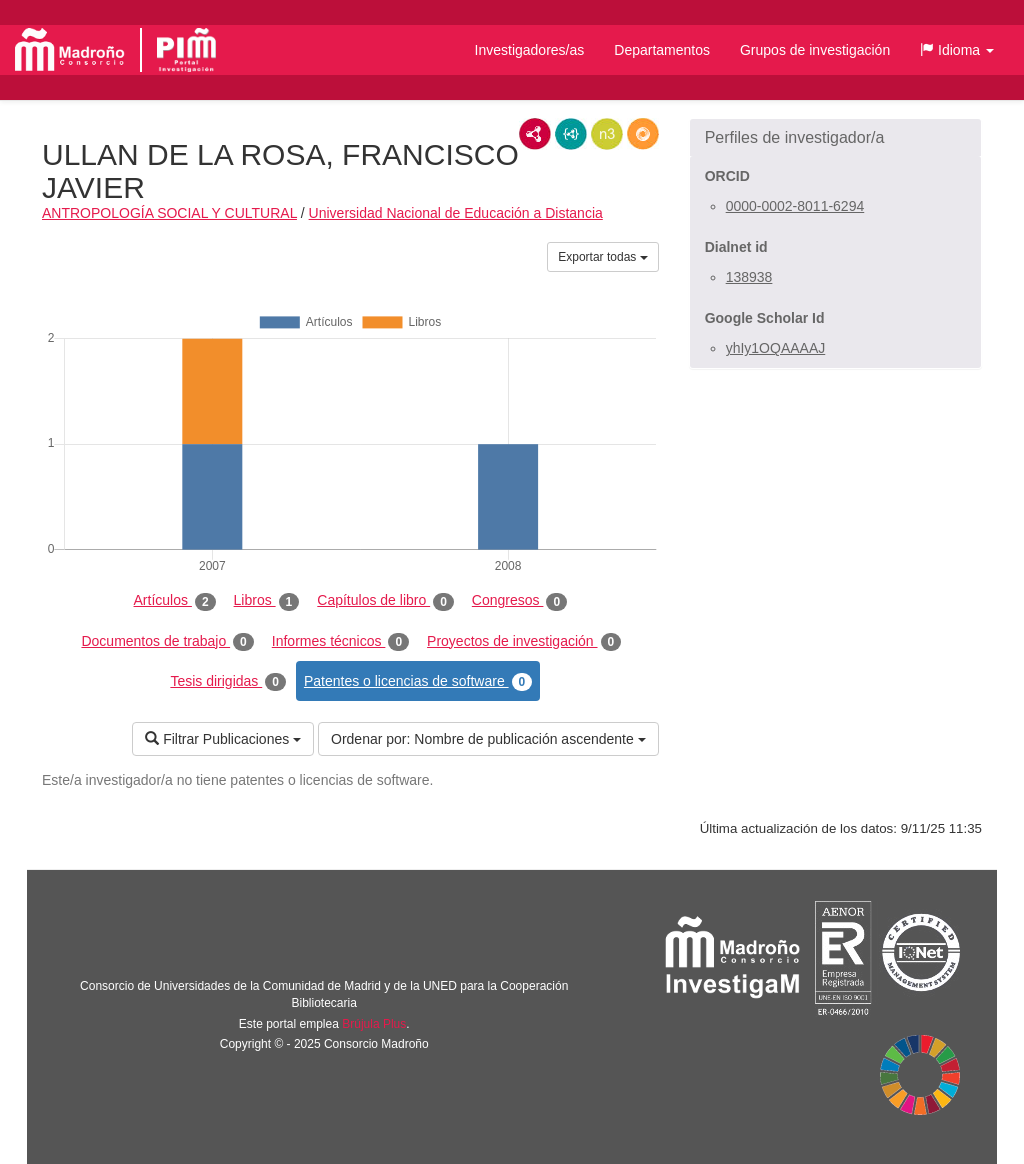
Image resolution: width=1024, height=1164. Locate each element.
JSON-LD (571, 134)
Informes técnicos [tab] (340, 642)
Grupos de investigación (815, 50)
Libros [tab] (267, 601)
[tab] (835, 138)
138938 (749, 277)
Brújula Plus (374, 1024)
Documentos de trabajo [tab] (167, 642)
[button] (957, 50)
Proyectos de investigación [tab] (524, 642)
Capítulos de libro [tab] (385, 601)
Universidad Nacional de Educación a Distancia (456, 213)
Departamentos (662, 50)
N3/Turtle (607, 134)
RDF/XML (535, 134)
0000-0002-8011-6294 (795, 206)
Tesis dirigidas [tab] (228, 682)
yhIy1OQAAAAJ (776, 348)
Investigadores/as (530, 50)
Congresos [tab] (519, 601)
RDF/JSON (643, 134)
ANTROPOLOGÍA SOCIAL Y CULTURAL (169, 213)
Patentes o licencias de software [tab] (418, 682)
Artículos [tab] (175, 601)
